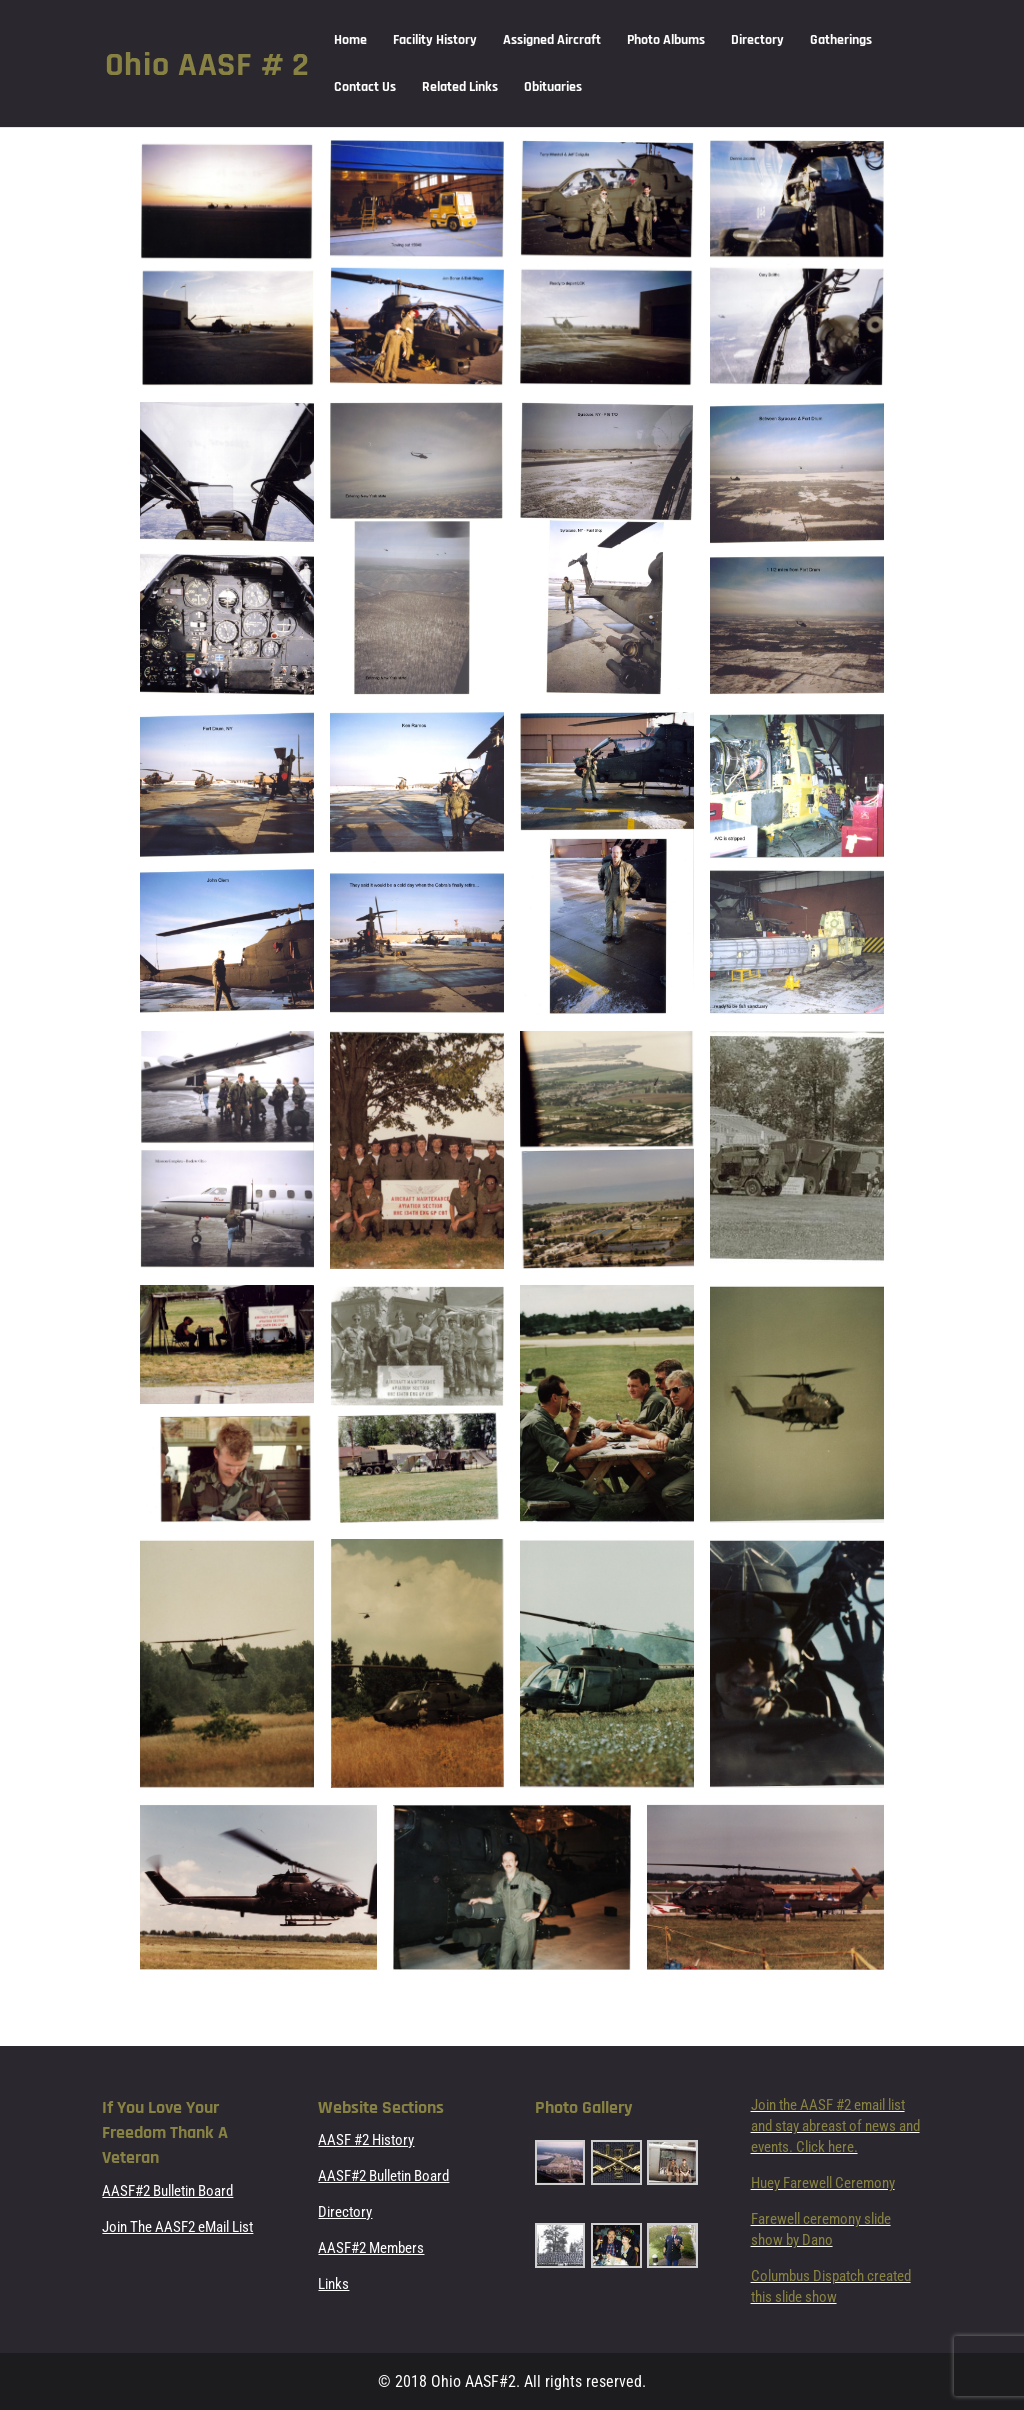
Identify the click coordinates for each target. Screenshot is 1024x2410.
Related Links (460, 88)
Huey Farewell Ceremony (823, 2183)
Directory (757, 41)
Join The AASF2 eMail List (177, 2227)
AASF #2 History (366, 2140)
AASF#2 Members (371, 2248)
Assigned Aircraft (552, 41)
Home (350, 41)
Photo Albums (666, 41)
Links (333, 2284)
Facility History (435, 41)
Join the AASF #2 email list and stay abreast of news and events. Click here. (835, 2126)
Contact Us (365, 88)
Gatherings (841, 41)
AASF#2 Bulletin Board (167, 2191)
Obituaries (553, 88)
